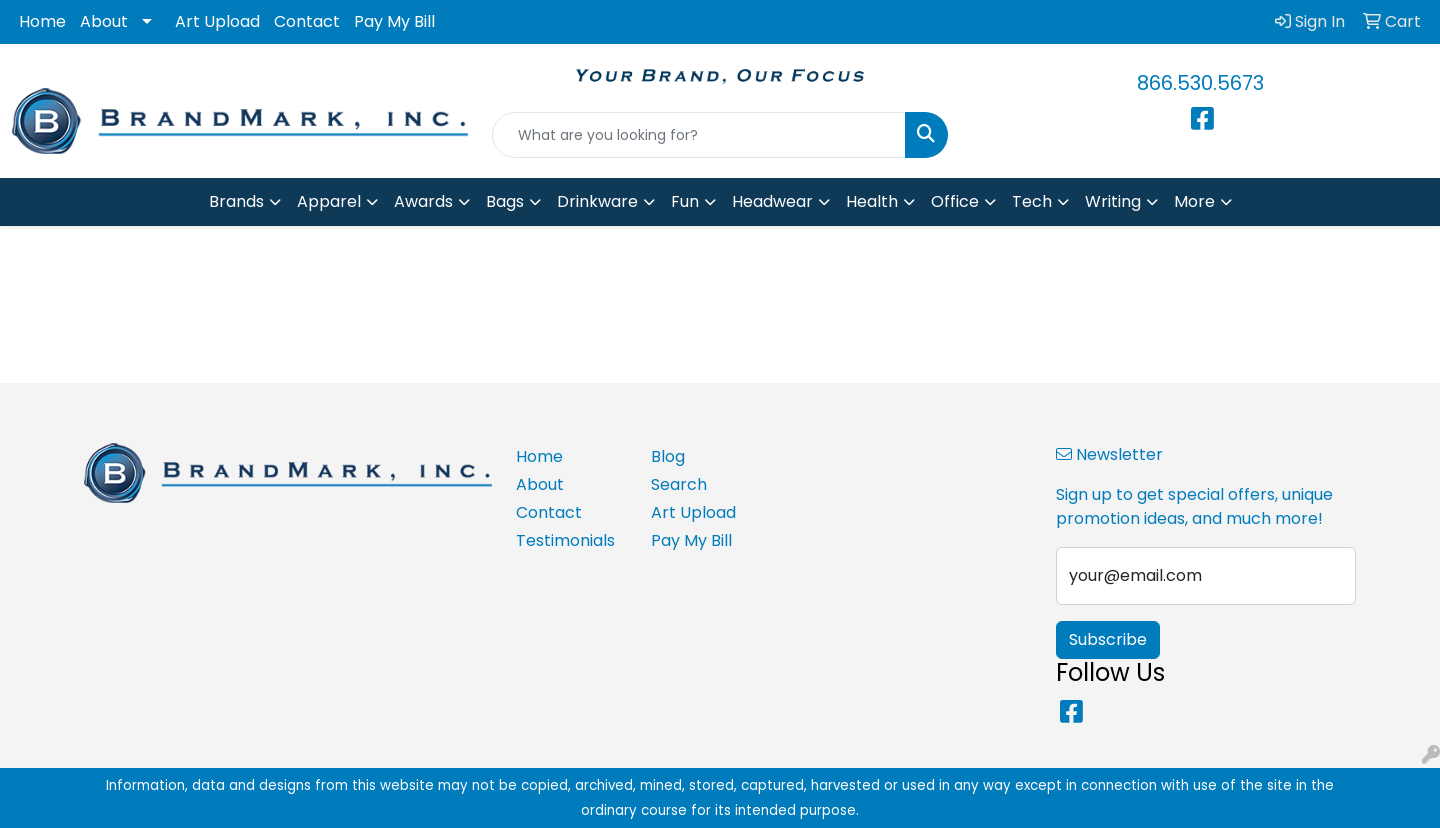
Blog (668, 456)
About (104, 21)
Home (42, 21)
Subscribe (1108, 639)
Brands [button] (236, 201)
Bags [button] (505, 201)
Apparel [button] (329, 201)
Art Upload (217, 21)
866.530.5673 (1200, 83)
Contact (307, 21)
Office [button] (955, 201)
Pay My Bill (394, 21)
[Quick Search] (699, 135)
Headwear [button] (772, 201)
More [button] (1194, 201)
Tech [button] (1032, 201)
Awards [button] (423, 201)
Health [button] (872, 201)
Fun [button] (685, 201)
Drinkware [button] (597, 201)
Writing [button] (1113, 201)
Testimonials (565, 540)
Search (679, 484)
